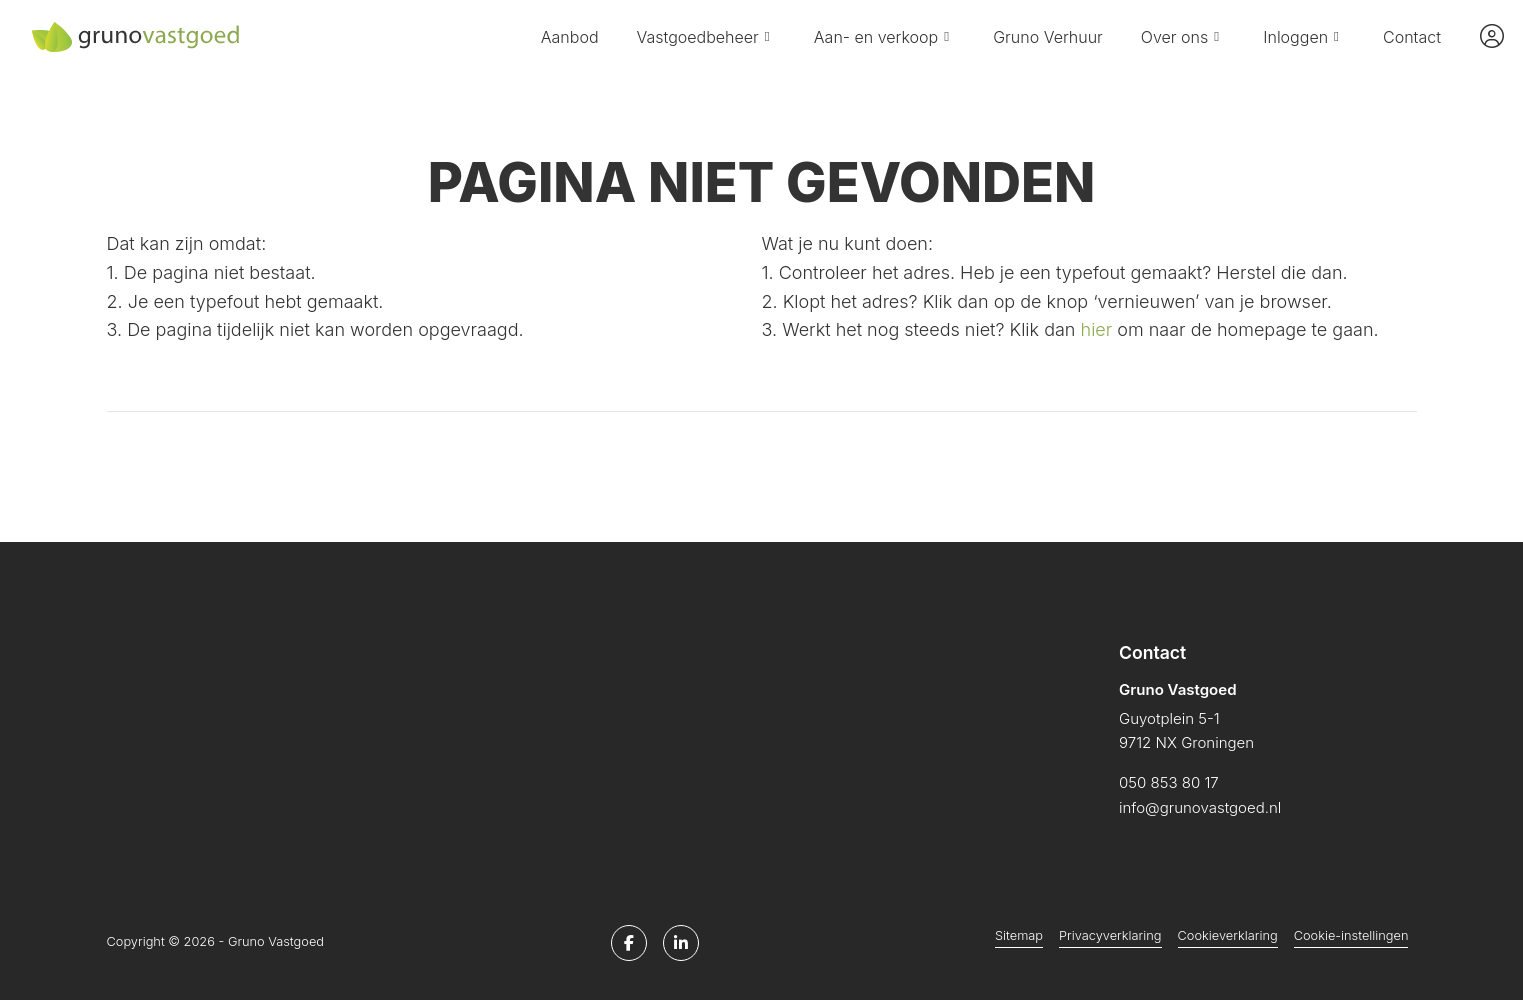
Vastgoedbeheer (706, 37)
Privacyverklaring (1110, 935)
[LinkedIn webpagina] (681, 943)
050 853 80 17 (1169, 782)
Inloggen (1304, 37)
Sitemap (1019, 935)
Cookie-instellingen (1351, 935)
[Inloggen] (1492, 37)
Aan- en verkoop (884, 37)
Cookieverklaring (1228, 935)
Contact (1412, 37)
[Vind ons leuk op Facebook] (629, 943)
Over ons (1183, 37)
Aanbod (570, 37)
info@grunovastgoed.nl (1200, 807)
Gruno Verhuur (1048, 37)
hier (1097, 329)
